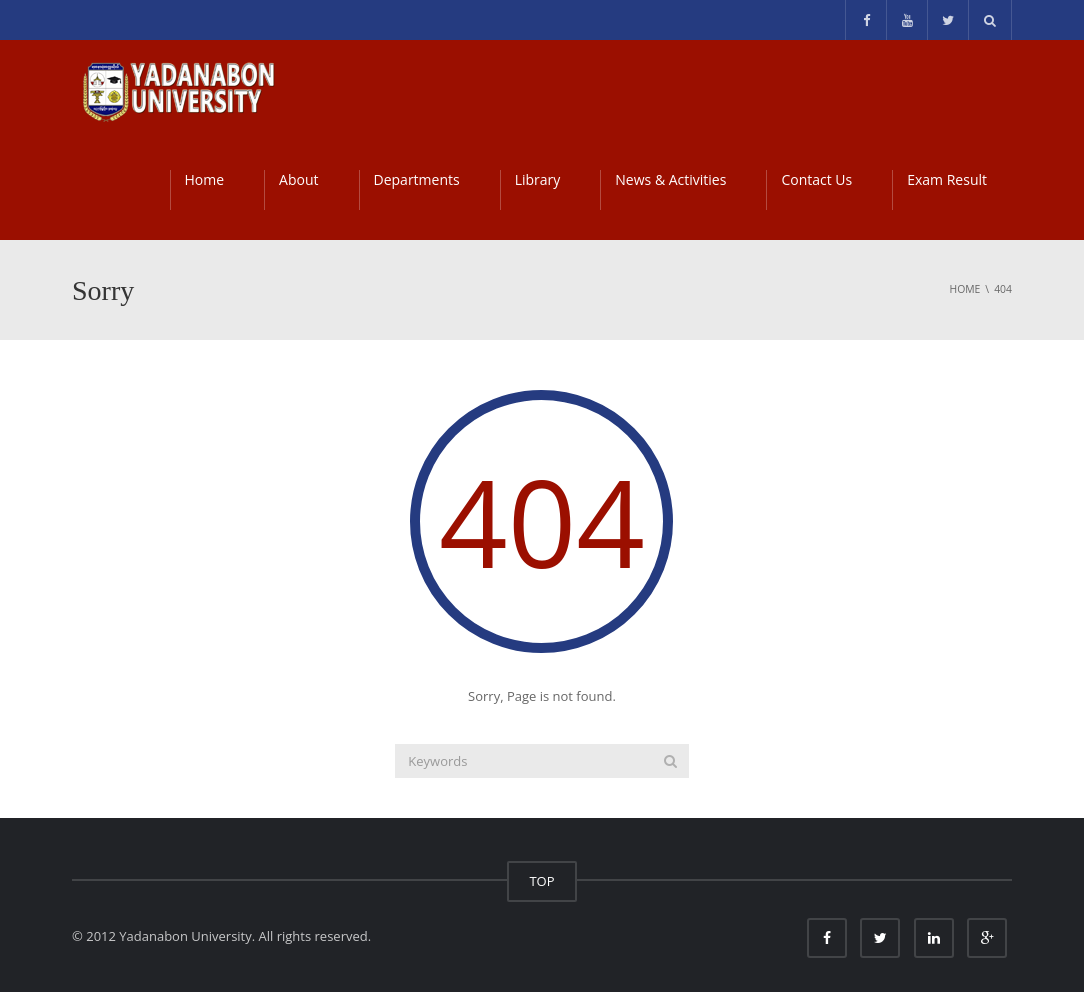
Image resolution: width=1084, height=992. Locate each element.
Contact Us (816, 179)
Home (205, 179)
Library (538, 179)
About (298, 179)
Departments (417, 179)
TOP (541, 881)
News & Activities (670, 179)
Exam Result (947, 179)
